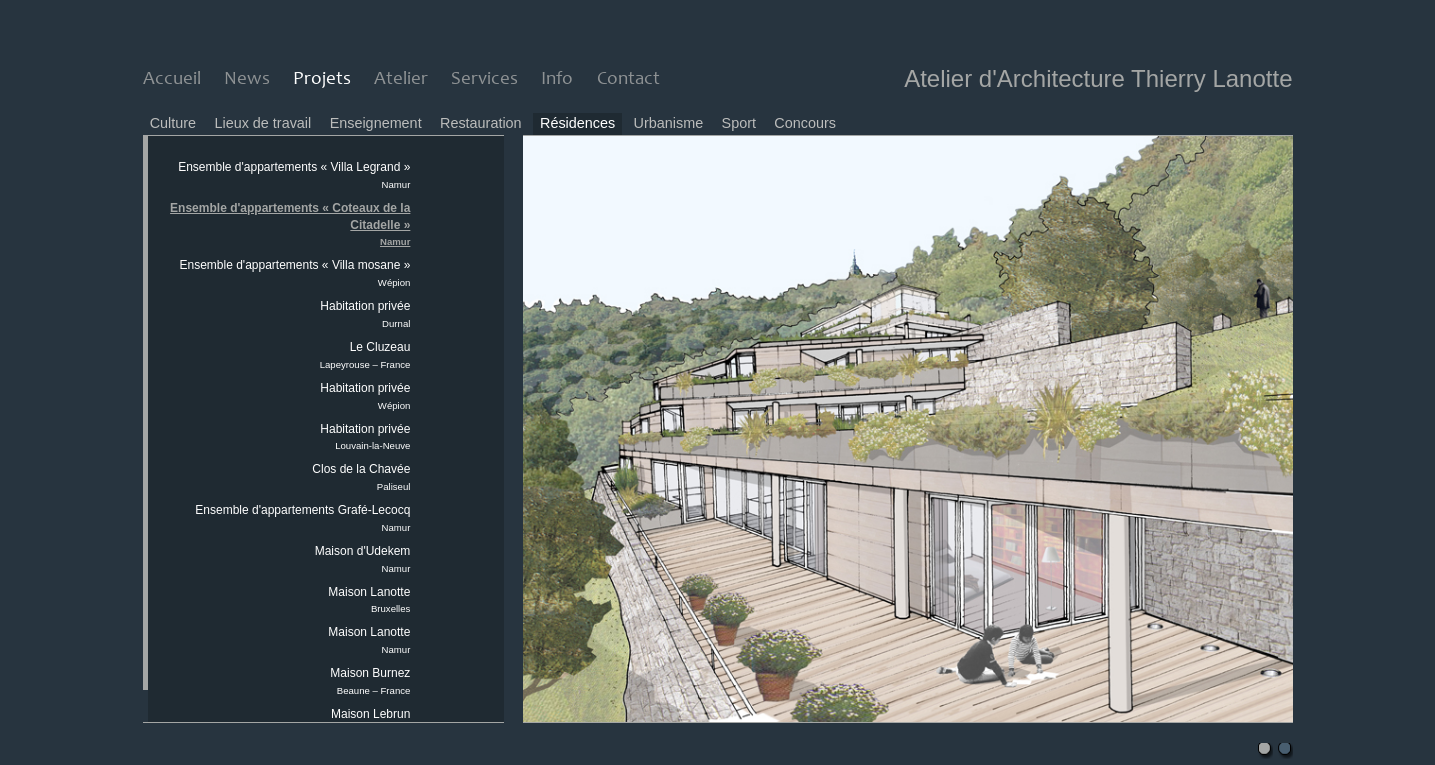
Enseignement (376, 123)
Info (557, 79)
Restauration (481, 123)
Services (484, 79)
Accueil (172, 79)
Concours (805, 123)
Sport (739, 123)
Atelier (401, 79)
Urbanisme (669, 123)
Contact (628, 79)
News (247, 79)
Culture (173, 123)
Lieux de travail (262, 123)
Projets (322, 79)
